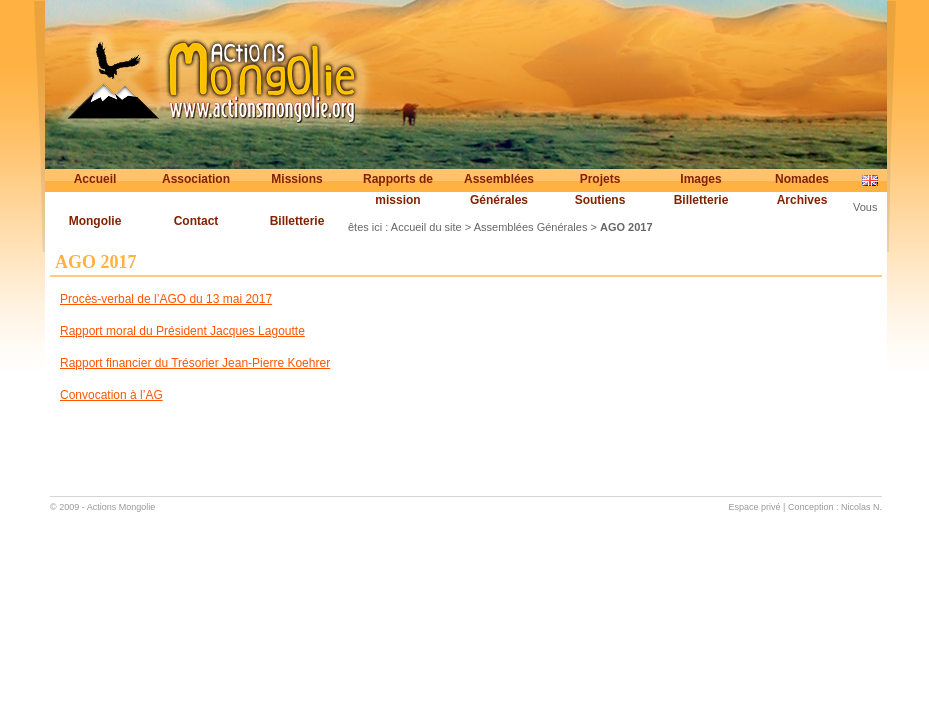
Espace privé (755, 507)
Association (196, 179)
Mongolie (95, 221)
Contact (196, 221)
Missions (296, 179)
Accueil (95, 179)
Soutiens (600, 200)
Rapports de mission (398, 189)
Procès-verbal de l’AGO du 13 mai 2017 (166, 299)
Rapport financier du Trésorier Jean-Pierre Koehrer (195, 363)
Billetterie (701, 200)
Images (700, 179)
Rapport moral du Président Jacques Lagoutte (182, 331)
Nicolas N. (861, 507)
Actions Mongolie (121, 507)
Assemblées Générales (499, 189)
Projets (600, 179)
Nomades (802, 179)
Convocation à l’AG (111, 395)
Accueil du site (426, 227)
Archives (802, 200)
